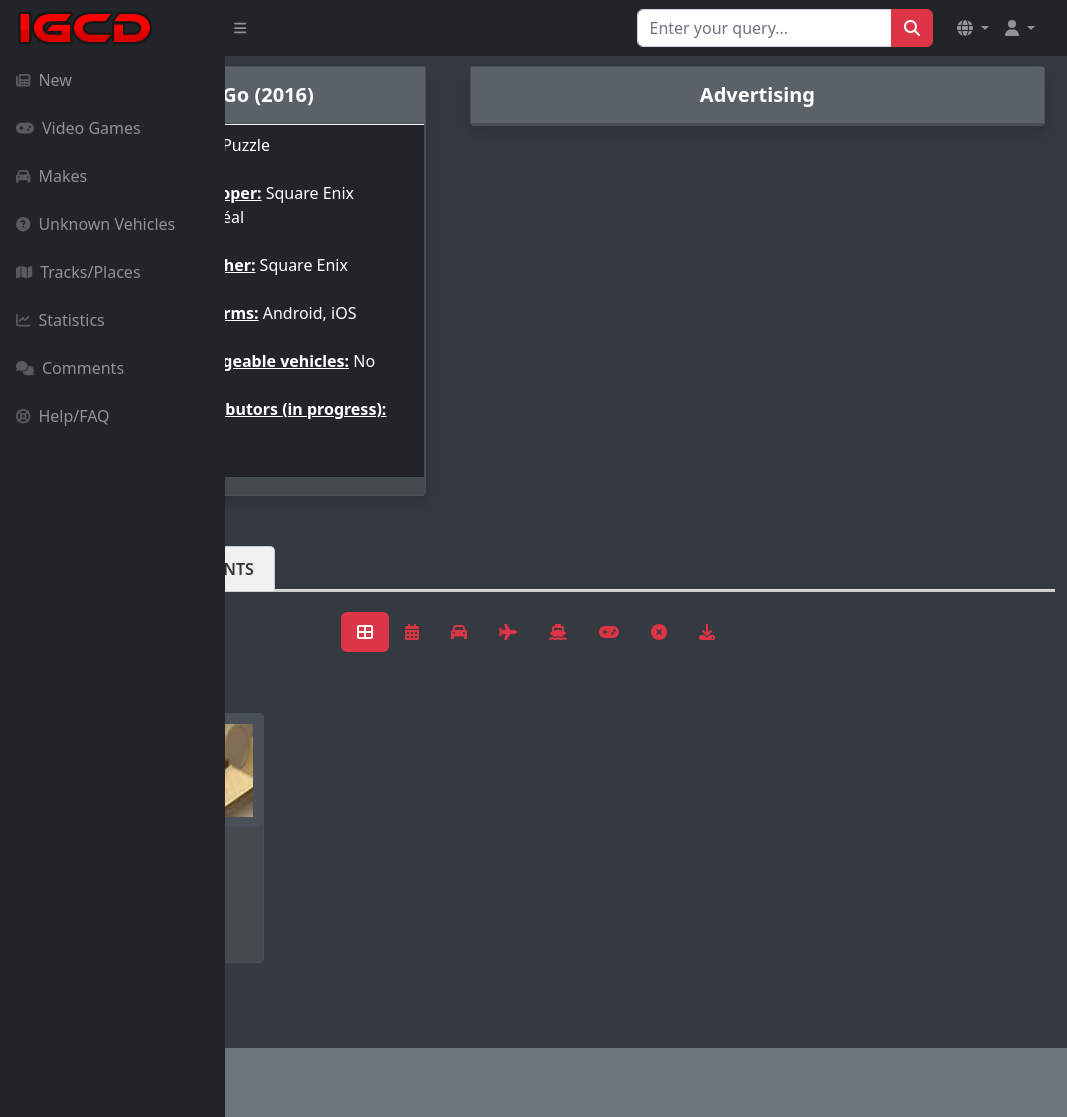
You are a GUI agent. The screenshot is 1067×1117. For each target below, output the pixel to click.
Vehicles (298, 601)
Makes (51, 176)
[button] (973, 28)
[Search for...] (764, 28)
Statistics (60, 320)
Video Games (78, 128)
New (44, 80)
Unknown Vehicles (95, 224)
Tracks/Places (78, 272)
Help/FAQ (63, 416)
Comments (70, 368)
